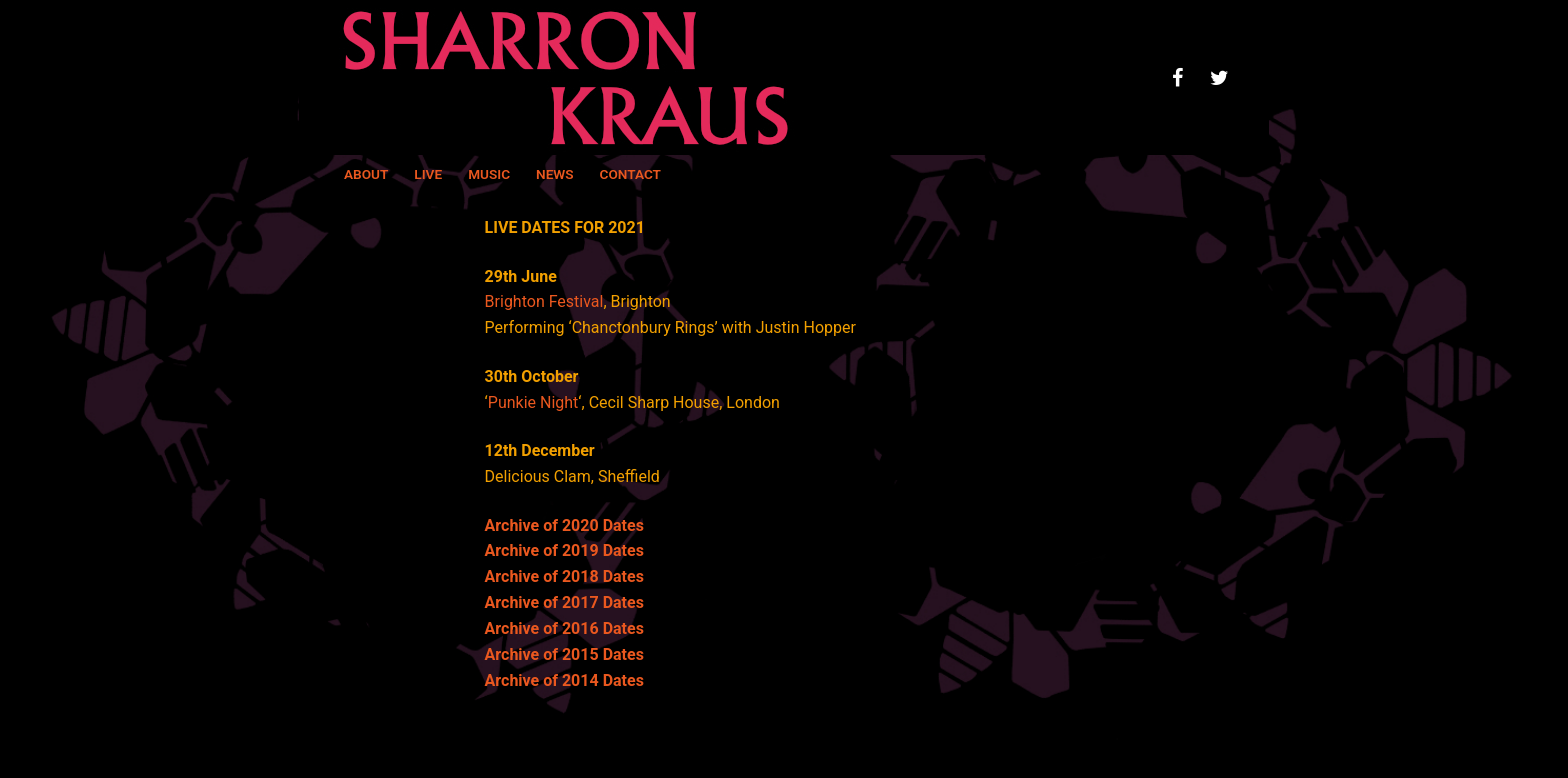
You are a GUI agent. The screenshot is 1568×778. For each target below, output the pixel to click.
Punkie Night (533, 402)
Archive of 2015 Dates (564, 654)
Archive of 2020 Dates (564, 525)
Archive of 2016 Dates (564, 628)
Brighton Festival (544, 301)
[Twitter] (1219, 78)
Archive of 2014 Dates (564, 680)
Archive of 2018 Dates (564, 576)
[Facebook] (1177, 78)
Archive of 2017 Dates (564, 602)
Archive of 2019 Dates (564, 550)
